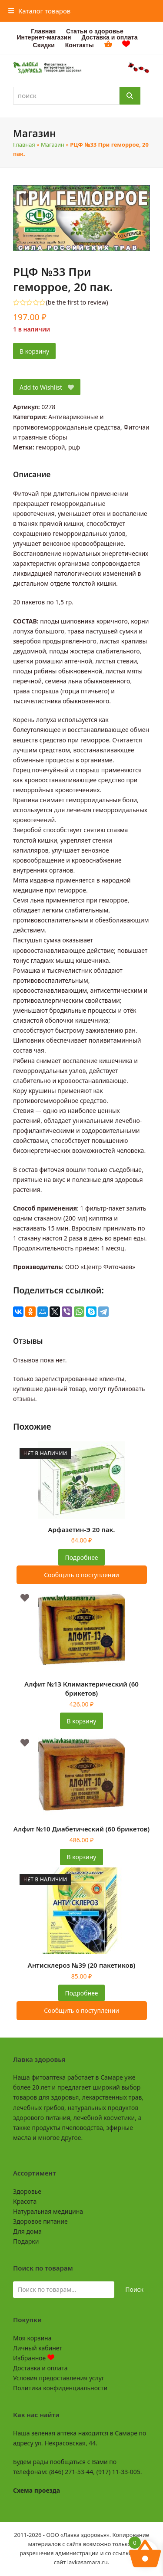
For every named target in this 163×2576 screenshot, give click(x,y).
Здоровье (27, 2191)
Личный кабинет (37, 2348)
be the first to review (77, 302)
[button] (39, 11)
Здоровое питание (40, 2221)
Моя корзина (32, 2338)
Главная (24, 144)
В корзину (34, 351)
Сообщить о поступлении (81, 1575)
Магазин (52, 144)
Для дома (27, 2231)
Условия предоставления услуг (58, 2378)
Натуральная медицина (48, 2211)
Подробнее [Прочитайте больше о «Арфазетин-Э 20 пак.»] (81, 1557)
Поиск (134, 2289)
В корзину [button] (81, 1721)
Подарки (26, 2241)
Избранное (33, 2358)
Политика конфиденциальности (60, 2388)
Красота (25, 2201)
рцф (74, 447)
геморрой (50, 447)
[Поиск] (130, 96)
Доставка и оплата (40, 2368)
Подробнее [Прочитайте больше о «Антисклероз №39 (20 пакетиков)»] (81, 1993)
